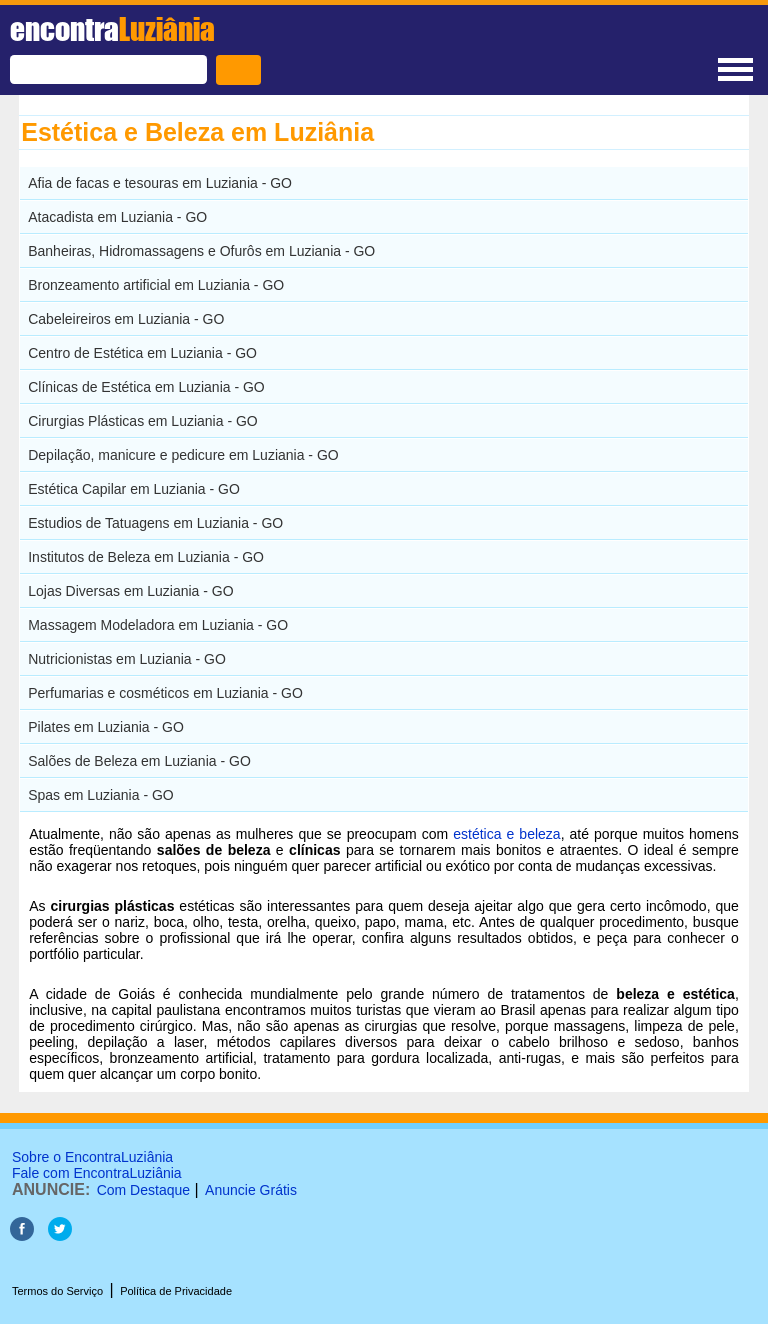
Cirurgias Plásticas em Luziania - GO (143, 421)
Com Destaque (143, 1190)
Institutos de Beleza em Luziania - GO (146, 557)
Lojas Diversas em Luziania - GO (130, 591)
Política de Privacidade (176, 1291)
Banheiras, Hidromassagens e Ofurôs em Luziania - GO (201, 251)
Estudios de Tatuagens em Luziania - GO (155, 523)
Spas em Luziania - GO (101, 795)
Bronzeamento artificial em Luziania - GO (156, 285)
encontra (112, 29)
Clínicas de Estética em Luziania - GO (146, 387)
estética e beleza (506, 834)
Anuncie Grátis (251, 1190)
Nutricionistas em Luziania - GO (127, 659)
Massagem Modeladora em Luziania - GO (158, 625)
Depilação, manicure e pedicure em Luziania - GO (183, 455)
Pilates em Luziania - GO (106, 727)
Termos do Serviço (57, 1291)
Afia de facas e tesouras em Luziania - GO (160, 183)
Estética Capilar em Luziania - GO (134, 489)
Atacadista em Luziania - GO (117, 217)
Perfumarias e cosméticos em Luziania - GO (165, 693)
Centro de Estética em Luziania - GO (142, 353)
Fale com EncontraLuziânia (97, 1173)
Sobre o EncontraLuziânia (92, 1157)
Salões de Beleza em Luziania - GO (139, 761)
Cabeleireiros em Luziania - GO (126, 319)
